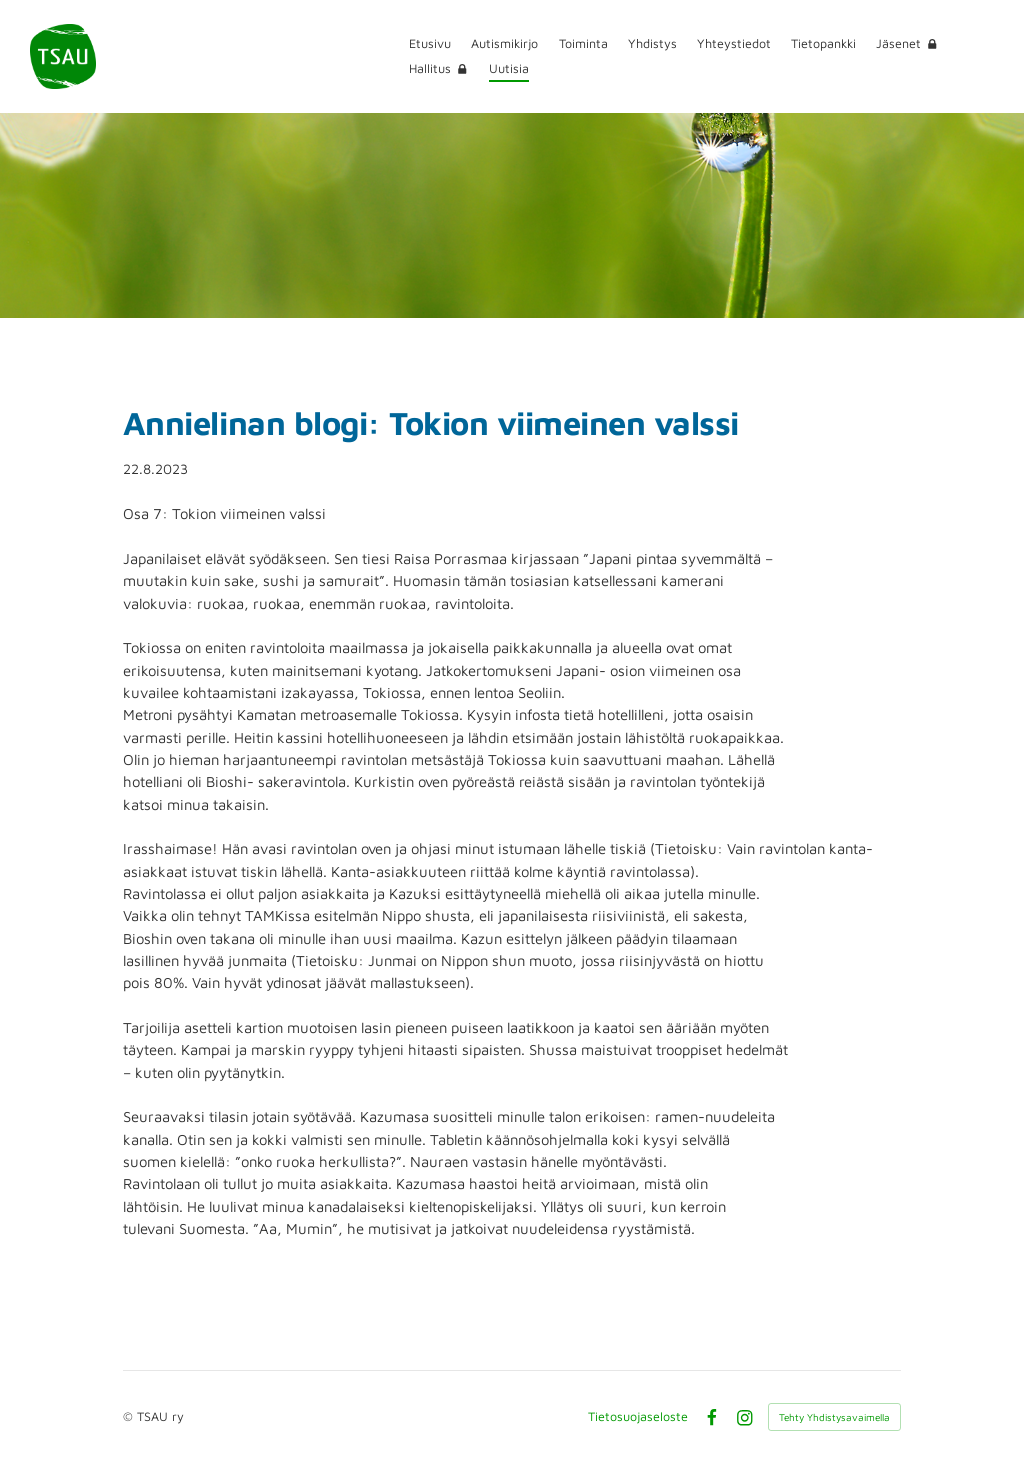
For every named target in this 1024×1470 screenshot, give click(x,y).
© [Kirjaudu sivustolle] (130, 1416)
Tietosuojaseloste (638, 1417)
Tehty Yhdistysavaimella (834, 1417)
